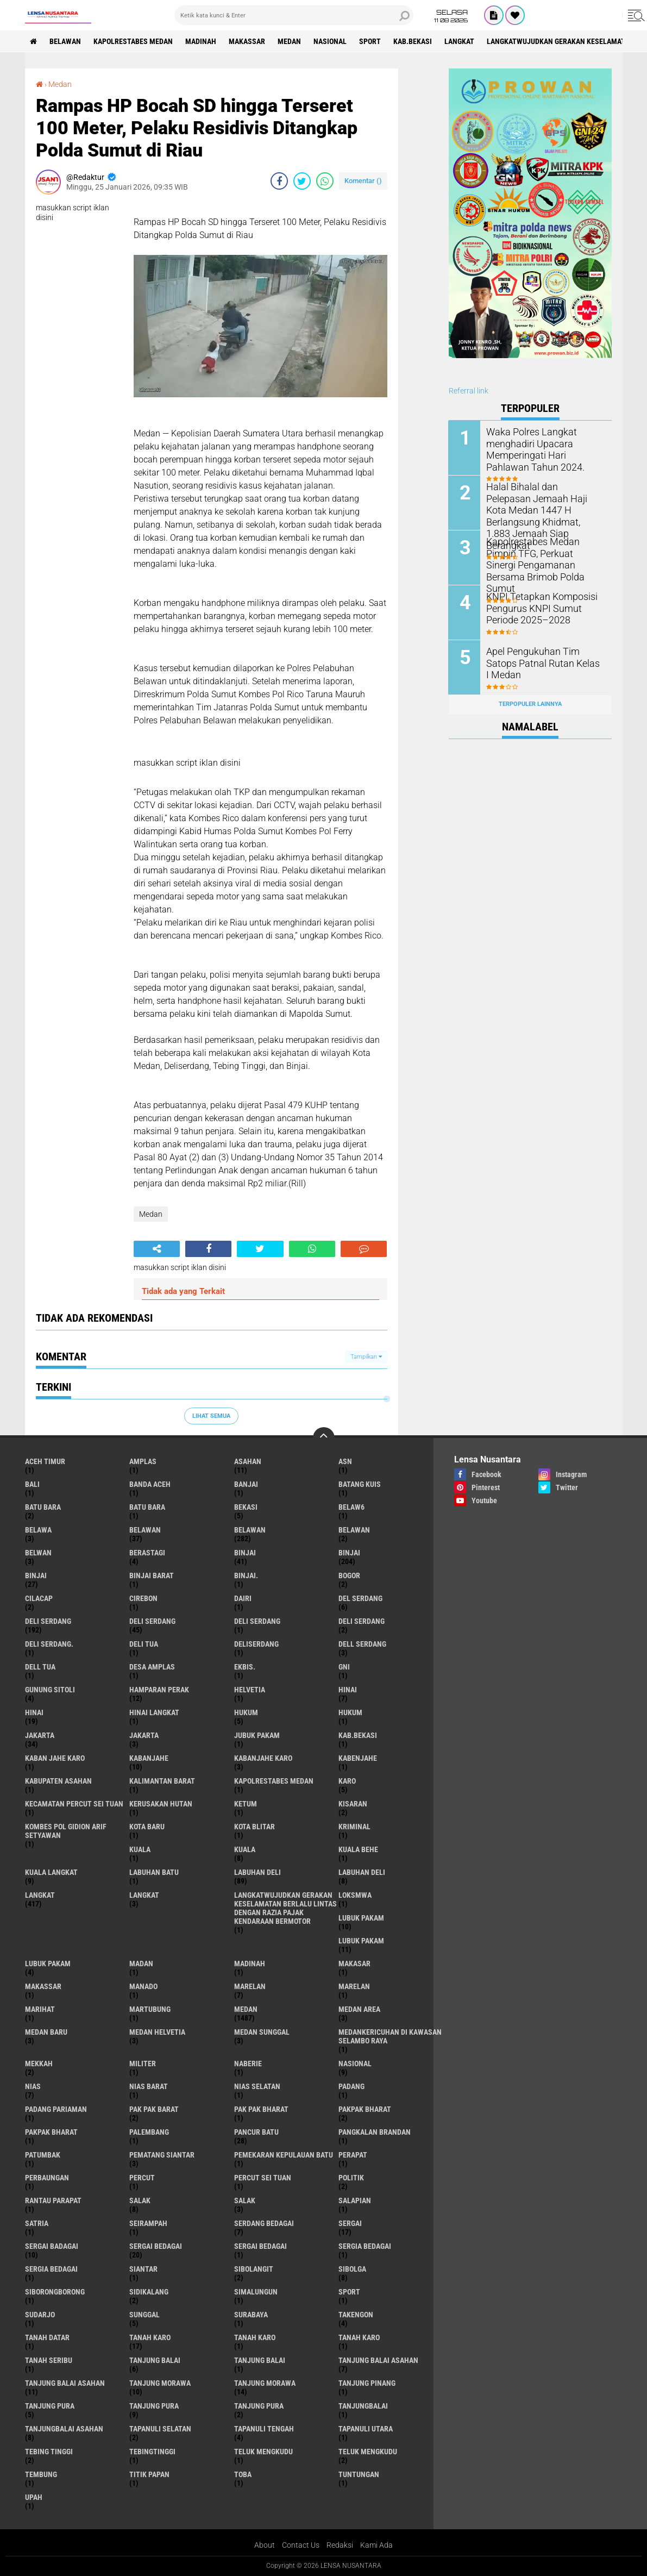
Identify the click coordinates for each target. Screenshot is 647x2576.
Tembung (41, 2474)
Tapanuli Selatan (160, 2428)
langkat (460, 41)
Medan (289, 41)
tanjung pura (49, 2406)
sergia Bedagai (364, 2246)
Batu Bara (147, 1507)
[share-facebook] (279, 181)
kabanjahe (148, 1758)
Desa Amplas (152, 1666)
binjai (245, 1552)
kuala (139, 1849)
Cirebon (143, 1598)
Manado (143, 1986)
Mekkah (39, 2063)
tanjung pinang (366, 2383)
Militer (142, 2063)
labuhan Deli (257, 1872)
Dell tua (40, 1666)
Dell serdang (362, 1644)
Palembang (149, 2132)
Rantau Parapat (53, 2200)
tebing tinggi (49, 2451)
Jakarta (144, 1735)
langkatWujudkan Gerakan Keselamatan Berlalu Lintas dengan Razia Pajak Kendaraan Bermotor (285, 1908)
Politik (351, 2177)
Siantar (143, 2269)
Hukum (350, 1712)
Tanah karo (254, 2337)
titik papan (149, 2474)
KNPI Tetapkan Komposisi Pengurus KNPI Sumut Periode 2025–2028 (544, 607)
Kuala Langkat (51, 1872)
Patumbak (42, 2154)
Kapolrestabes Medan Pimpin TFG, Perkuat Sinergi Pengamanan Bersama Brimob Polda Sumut (543, 558)
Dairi (243, 1598)
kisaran (352, 1803)
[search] (293, 15)
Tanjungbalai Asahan (64, 2428)
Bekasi (245, 1507)
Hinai (34, 1712)
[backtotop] (324, 1438)
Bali (32, 1484)
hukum (246, 1712)
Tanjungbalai (363, 2406)
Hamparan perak (159, 1689)
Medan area (359, 2009)
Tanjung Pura (259, 2406)
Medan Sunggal (262, 2032)
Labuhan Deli (361, 1872)
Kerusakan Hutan (160, 1803)
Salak (244, 2200)
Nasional (330, 41)
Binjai (349, 1552)
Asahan (247, 1461)
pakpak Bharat (51, 2132)
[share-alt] (157, 1249)
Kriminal (354, 1826)
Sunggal (144, 2314)
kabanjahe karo (263, 1758)
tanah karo (150, 2337)
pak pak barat (154, 2109)
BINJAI (36, 1575)
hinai (347, 1689)
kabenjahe (357, 1758)
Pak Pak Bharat (261, 2109)
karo (347, 1781)
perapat (352, 2154)
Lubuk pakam (48, 1963)
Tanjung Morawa (265, 2383)
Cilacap (39, 1598)
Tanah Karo (359, 2337)
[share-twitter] (302, 181)
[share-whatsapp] (325, 181)
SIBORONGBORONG (55, 2291)
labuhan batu (154, 1872)
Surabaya (251, 2314)
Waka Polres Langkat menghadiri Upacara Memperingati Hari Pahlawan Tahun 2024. (543, 448)
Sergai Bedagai (260, 2246)
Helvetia (249, 1689)
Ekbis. (244, 1666)
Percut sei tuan (262, 2177)
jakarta (39, 1735)
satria (36, 2223)
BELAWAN (65, 41)
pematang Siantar (161, 2154)
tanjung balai (154, 2360)
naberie (248, 2063)
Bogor (349, 1575)
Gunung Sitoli (50, 1689)
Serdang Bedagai (264, 2223)
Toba (243, 2474)
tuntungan (358, 2474)
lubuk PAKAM (361, 1940)
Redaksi (339, 2545)
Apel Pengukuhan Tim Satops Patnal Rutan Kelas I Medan (543, 656)
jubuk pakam (257, 1735)
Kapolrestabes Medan (133, 41)
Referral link (468, 390)
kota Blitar (254, 1826)
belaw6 (351, 1507)
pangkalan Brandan (374, 2132)
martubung (150, 2009)
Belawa (38, 1529)
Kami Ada (376, 2545)
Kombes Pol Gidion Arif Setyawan (65, 1831)
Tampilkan (366, 1356)
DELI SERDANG (361, 1621)
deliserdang (256, 1644)
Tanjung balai (259, 2360)
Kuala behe (358, 1849)
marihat (40, 2009)
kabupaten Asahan (58, 1781)
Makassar (247, 41)
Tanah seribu (48, 2360)
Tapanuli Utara (365, 2428)
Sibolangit (253, 2269)
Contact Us (300, 2545)
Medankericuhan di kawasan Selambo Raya (390, 2036)
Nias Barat (148, 2086)
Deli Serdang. (49, 1644)
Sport (370, 41)
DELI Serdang (257, 1621)
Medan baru (46, 2032)
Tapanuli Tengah (264, 2428)
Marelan (354, 1986)
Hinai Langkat (154, 1712)
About (264, 2545)
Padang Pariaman (56, 2109)
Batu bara (43, 1507)
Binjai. (246, 1575)
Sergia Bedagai (51, 2269)
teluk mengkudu (263, 2451)
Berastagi (147, 1552)
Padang (351, 2086)
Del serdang (360, 1598)
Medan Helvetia (157, 2032)
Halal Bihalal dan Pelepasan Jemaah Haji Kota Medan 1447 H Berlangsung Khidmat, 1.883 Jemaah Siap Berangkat (544, 503)
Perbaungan (47, 2177)
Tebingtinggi (152, 2451)
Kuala (244, 1849)
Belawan (250, 1529)
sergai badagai (51, 2246)
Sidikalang (148, 2291)
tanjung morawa (160, 2383)
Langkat (144, 1895)
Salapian (354, 2200)
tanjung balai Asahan (378, 2360)
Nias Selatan (257, 2086)
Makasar (354, 1963)
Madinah (201, 41)
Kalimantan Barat (162, 1781)
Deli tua (143, 1644)
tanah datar (47, 2337)
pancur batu (256, 2132)
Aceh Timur (45, 1461)
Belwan (38, 1552)
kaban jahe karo (55, 1758)
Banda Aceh (150, 1484)
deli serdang (48, 1621)
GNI (344, 1666)
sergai (350, 2223)
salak (139, 2200)
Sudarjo (40, 2314)
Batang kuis (359, 1484)
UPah (33, 2497)
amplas (142, 1461)
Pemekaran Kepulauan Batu (283, 2154)
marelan (250, 1986)
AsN (345, 1461)
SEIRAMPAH (148, 2223)
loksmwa (355, 1895)
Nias (33, 2086)
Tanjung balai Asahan (65, 2383)
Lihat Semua (211, 1416)
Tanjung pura (154, 2406)
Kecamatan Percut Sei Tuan (74, 1803)
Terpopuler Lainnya (530, 704)
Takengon (355, 2314)
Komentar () (363, 181)
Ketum (245, 1803)
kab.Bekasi (413, 41)
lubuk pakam (361, 1918)
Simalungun (256, 2291)
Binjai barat (151, 1575)
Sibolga (352, 2269)
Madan (141, 1963)
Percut (142, 2177)
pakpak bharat (364, 2109)
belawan (145, 1529)
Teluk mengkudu (367, 2451)
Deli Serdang (152, 1621)
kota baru (147, 1826)
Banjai (246, 1484)
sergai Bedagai (155, 2246)
